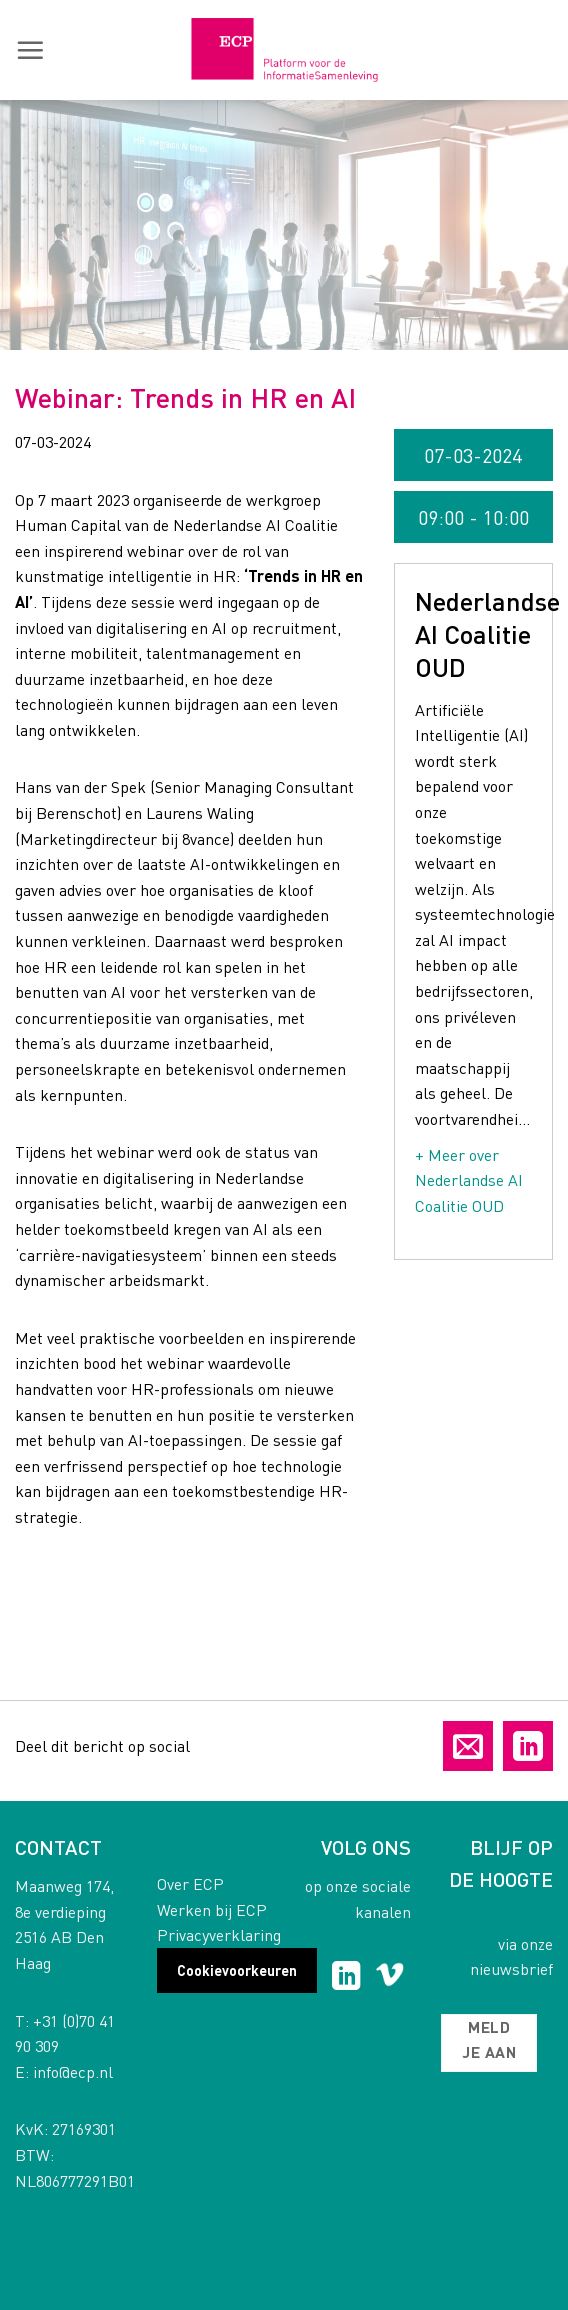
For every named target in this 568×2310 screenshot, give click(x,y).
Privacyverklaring (219, 1934)
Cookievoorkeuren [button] (237, 1970)
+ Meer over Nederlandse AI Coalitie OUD (469, 1180)
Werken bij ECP (212, 1909)
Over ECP (190, 1883)
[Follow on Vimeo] (389, 1978)
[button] (30, 50)
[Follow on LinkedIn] (346, 1978)
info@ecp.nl (73, 2071)
